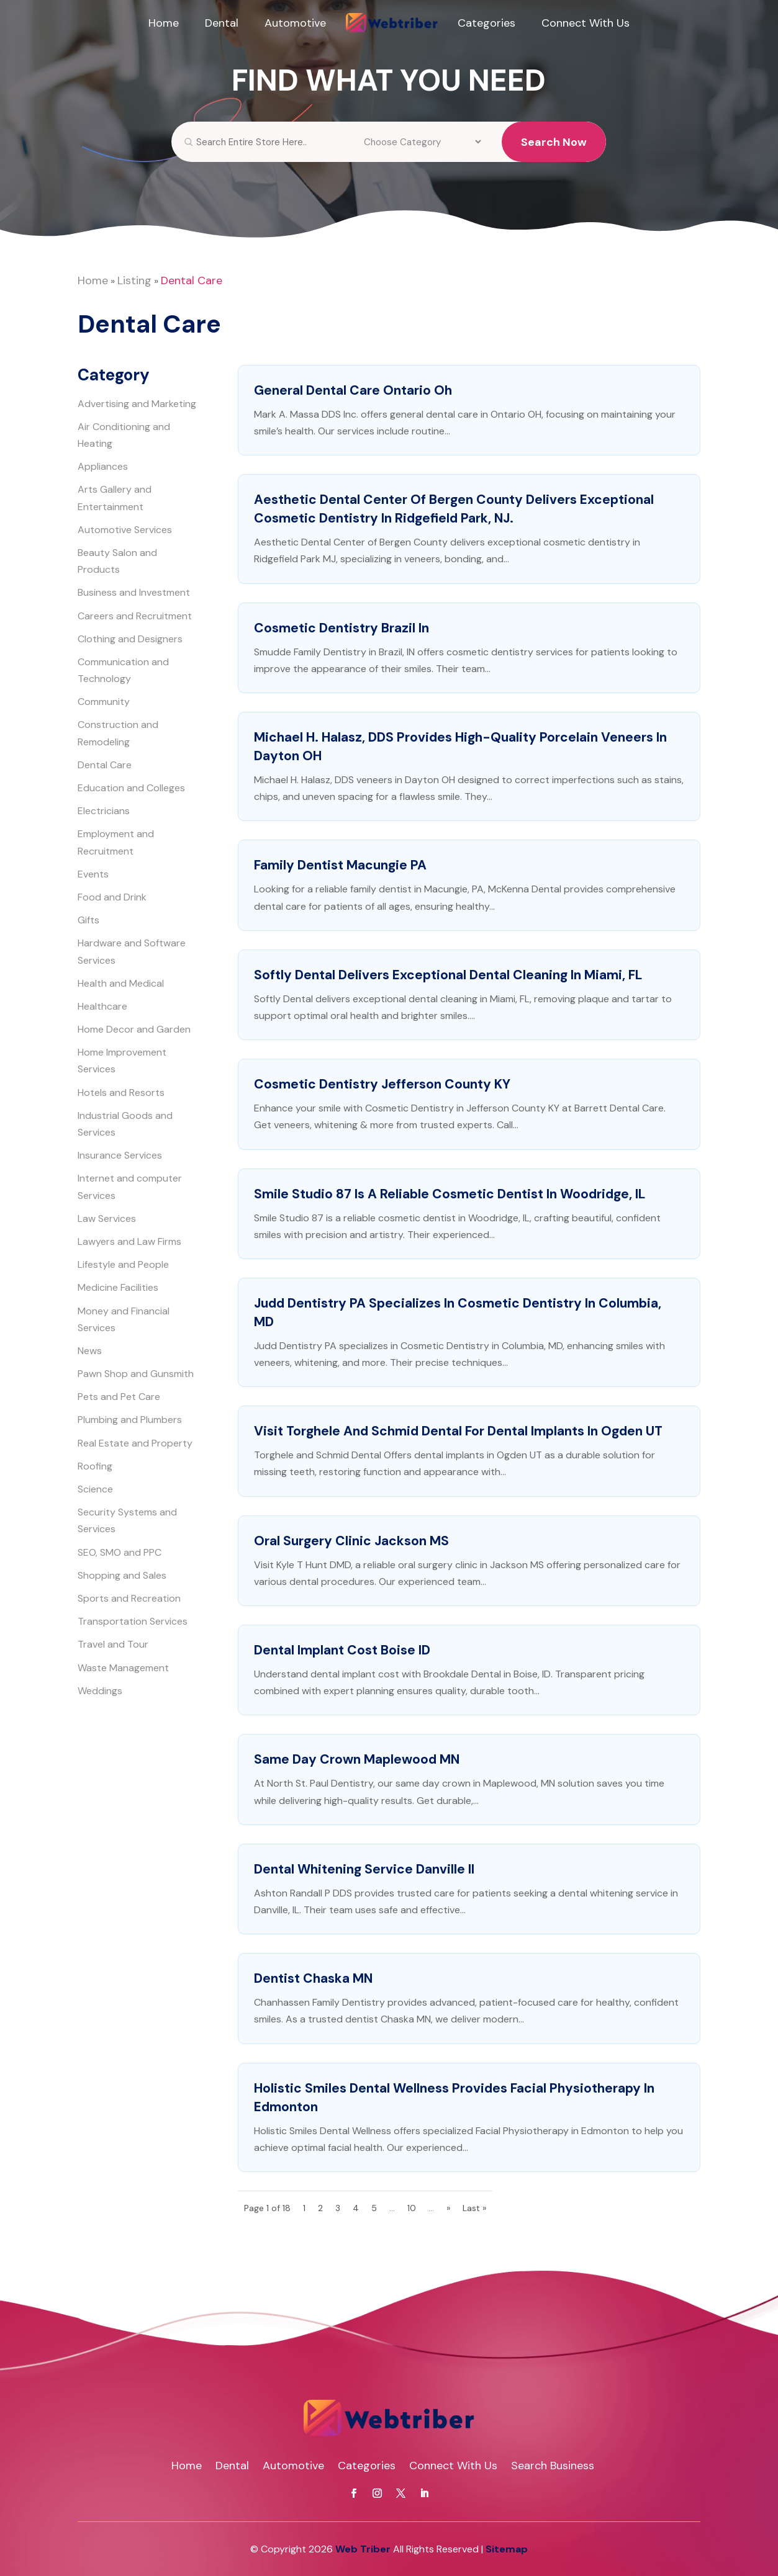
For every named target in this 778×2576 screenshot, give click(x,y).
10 (411, 2208)
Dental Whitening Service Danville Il (364, 1869)
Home (163, 23)
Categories (486, 23)
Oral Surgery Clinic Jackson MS (351, 1541)
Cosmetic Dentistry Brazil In (341, 628)
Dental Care (191, 280)
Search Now (554, 152)
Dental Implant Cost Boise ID (342, 1650)
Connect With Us (585, 23)
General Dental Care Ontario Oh (353, 390)
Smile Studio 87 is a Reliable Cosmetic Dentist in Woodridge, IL (450, 1194)
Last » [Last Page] (474, 2208)
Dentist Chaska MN (313, 1978)
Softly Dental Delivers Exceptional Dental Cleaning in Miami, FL (448, 975)
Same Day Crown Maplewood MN (356, 1759)
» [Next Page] (448, 2208)
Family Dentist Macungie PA (340, 865)
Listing (134, 280)
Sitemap (507, 2549)
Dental (221, 23)
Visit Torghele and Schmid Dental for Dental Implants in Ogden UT (458, 1431)
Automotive (295, 23)
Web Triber (363, 2549)
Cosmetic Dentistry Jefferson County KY (382, 1084)
